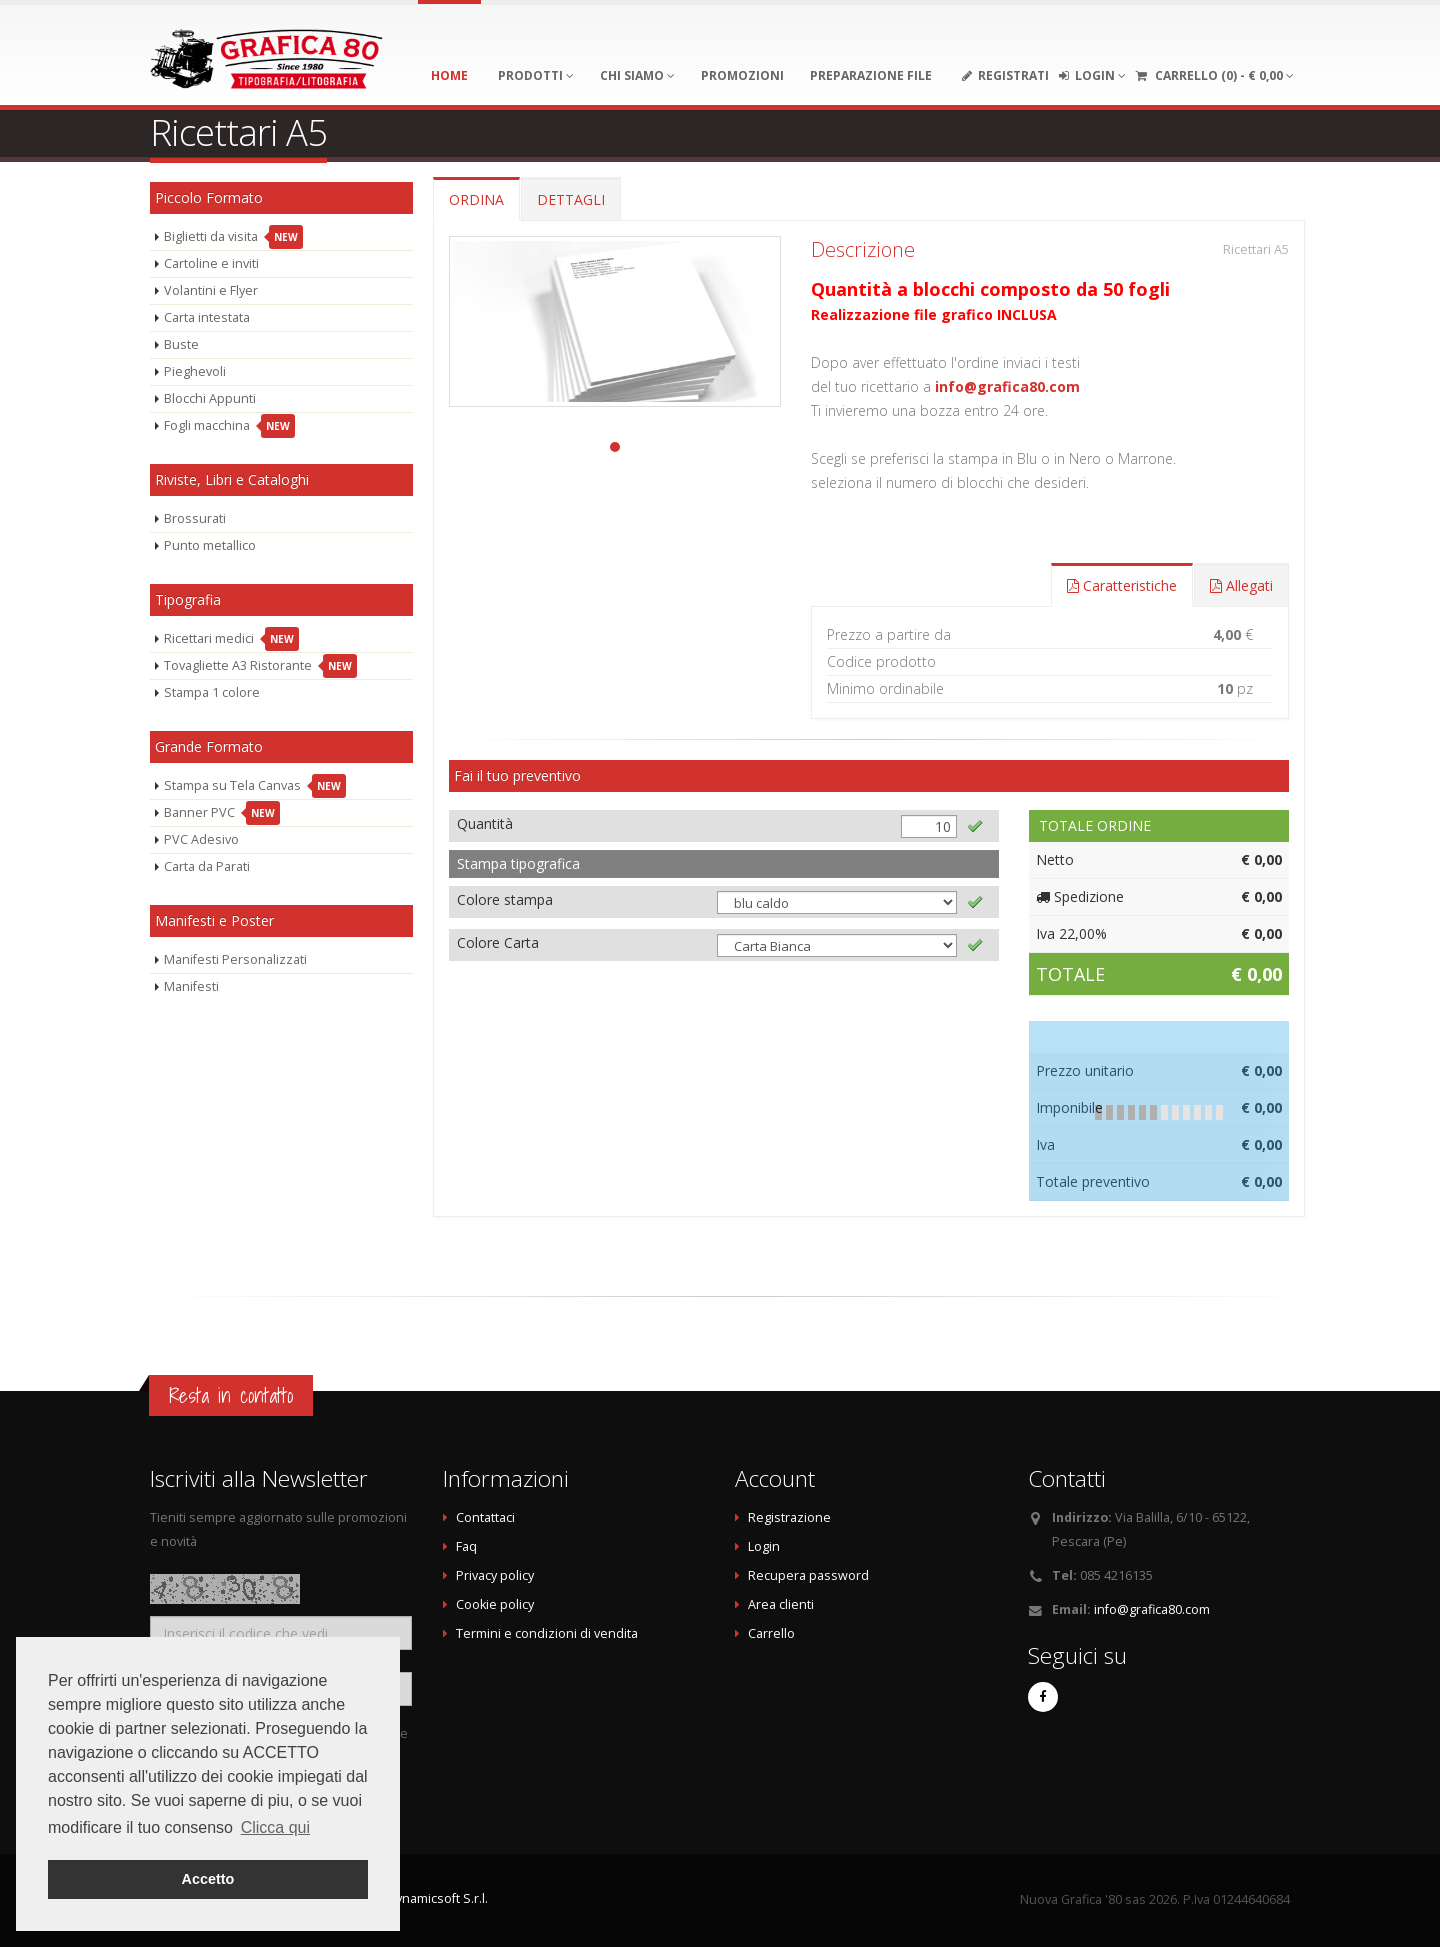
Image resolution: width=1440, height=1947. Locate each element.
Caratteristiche (1122, 585)
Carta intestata (207, 317)
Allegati (1241, 585)
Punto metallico (210, 545)
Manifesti (191, 986)
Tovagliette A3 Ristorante (260, 666)
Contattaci (485, 1517)
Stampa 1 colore (212, 692)
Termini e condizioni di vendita (547, 1633)
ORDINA (476, 199)
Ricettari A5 (1256, 249)
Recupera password (808, 1575)
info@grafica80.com (1007, 386)
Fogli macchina (229, 426)
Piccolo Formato (209, 197)
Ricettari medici (231, 639)
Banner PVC (222, 813)
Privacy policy (495, 1575)
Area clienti (781, 1604)
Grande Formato (209, 746)
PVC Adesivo (201, 839)
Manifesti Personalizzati (235, 959)
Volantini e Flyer (211, 290)
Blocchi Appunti (210, 398)
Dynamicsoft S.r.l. (437, 1898)
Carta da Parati (207, 866)
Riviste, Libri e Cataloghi (232, 479)
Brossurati (195, 518)
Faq (466, 1546)
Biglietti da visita (233, 237)
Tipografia (188, 599)
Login (764, 1546)
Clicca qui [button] (275, 1827)
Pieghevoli (195, 371)
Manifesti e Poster (214, 920)
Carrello (771, 1633)
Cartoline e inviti (211, 263)
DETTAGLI (571, 199)
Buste (181, 344)
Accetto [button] (208, 1879)
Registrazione (789, 1517)
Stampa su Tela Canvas (255, 786)
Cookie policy (495, 1604)
